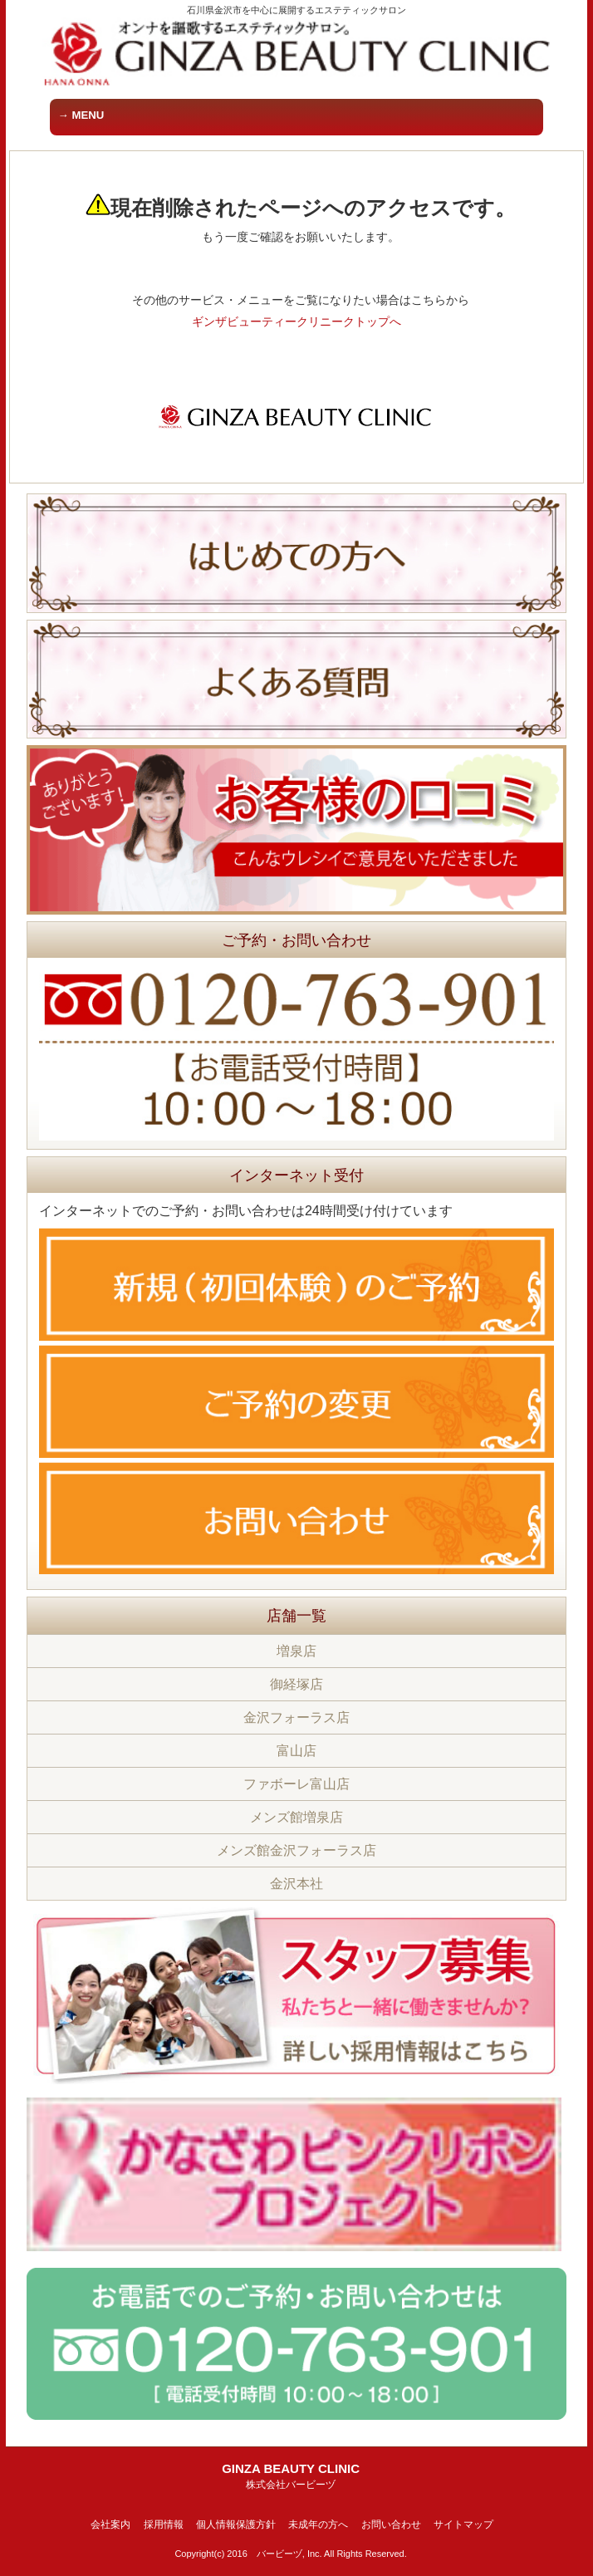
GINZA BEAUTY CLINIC (291, 2475)
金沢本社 (296, 1884)
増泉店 (296, 1651)
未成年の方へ (318, 2524)
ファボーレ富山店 (296, 1784)
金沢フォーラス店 (296, 1717)
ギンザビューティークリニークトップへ (296, 321)
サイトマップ (463, 2524)
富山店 (296, 1751)
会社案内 (110, 2524)
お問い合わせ (391, 2524)
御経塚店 (296, 1684)
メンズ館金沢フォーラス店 (296, 1850)
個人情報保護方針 (236, 2524)
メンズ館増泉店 (296, 1817)
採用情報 (164, 2524)
